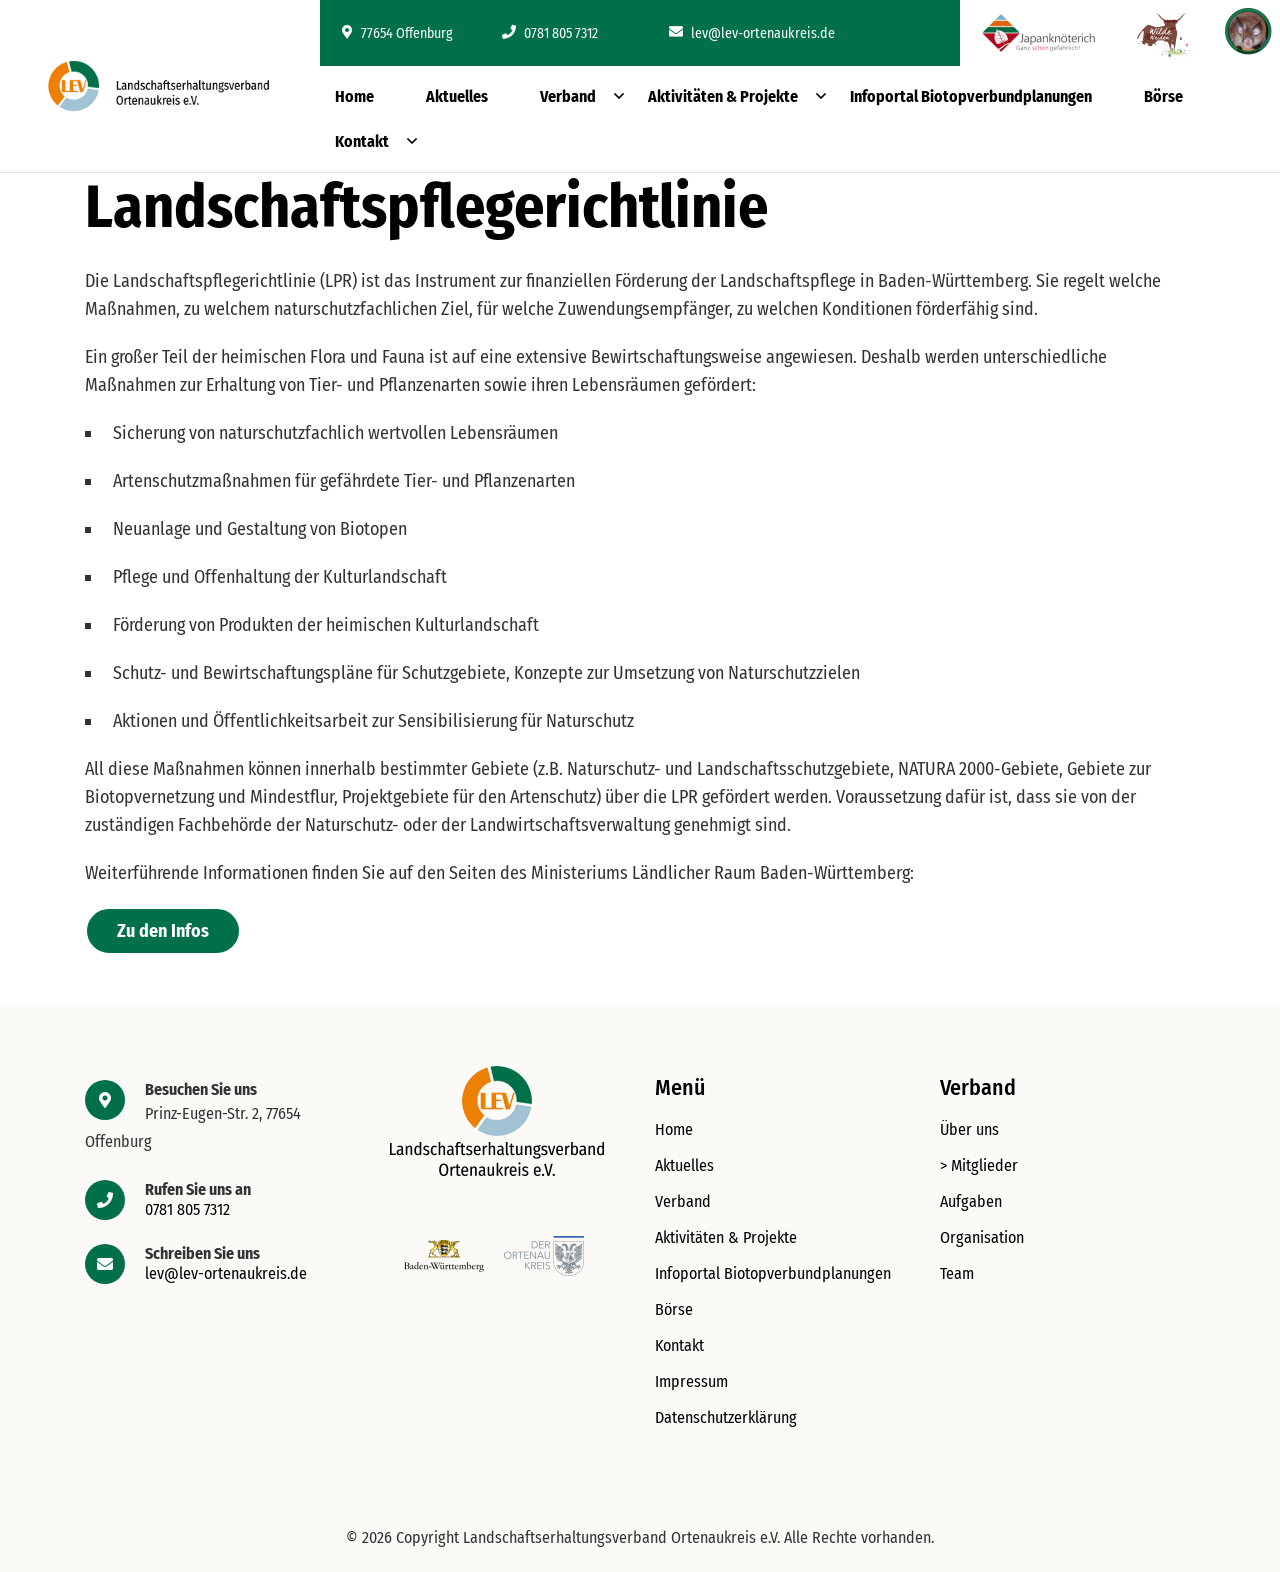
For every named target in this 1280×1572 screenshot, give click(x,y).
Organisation (982, 1237)
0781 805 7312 (550, 33)
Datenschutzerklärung (726, 1417)
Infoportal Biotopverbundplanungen (971, 96)
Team (957, 1273)
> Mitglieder (979, 1165)
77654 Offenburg (397, 33)
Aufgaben (971, 1201)
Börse (1163, 96)
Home (354, 96)
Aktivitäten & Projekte (723, 96)
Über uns (969, 1129)
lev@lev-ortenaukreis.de (752, 33)
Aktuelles (457, 96)
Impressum (691, 1381)
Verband (568, 96)
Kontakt (362, 141)
